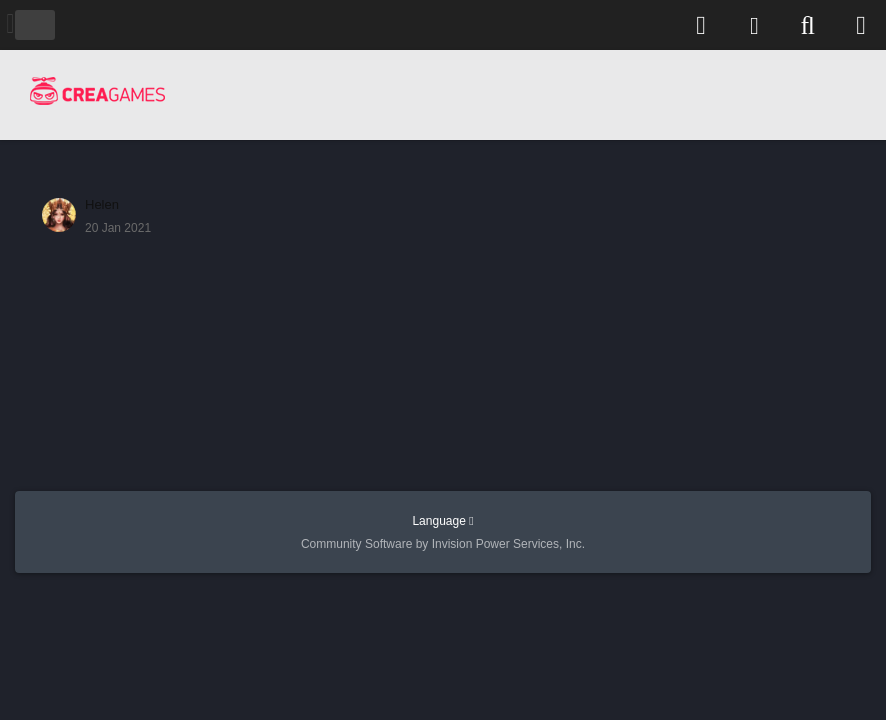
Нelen (102, 204)
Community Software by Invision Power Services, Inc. (443, 544)
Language (442, 521)
